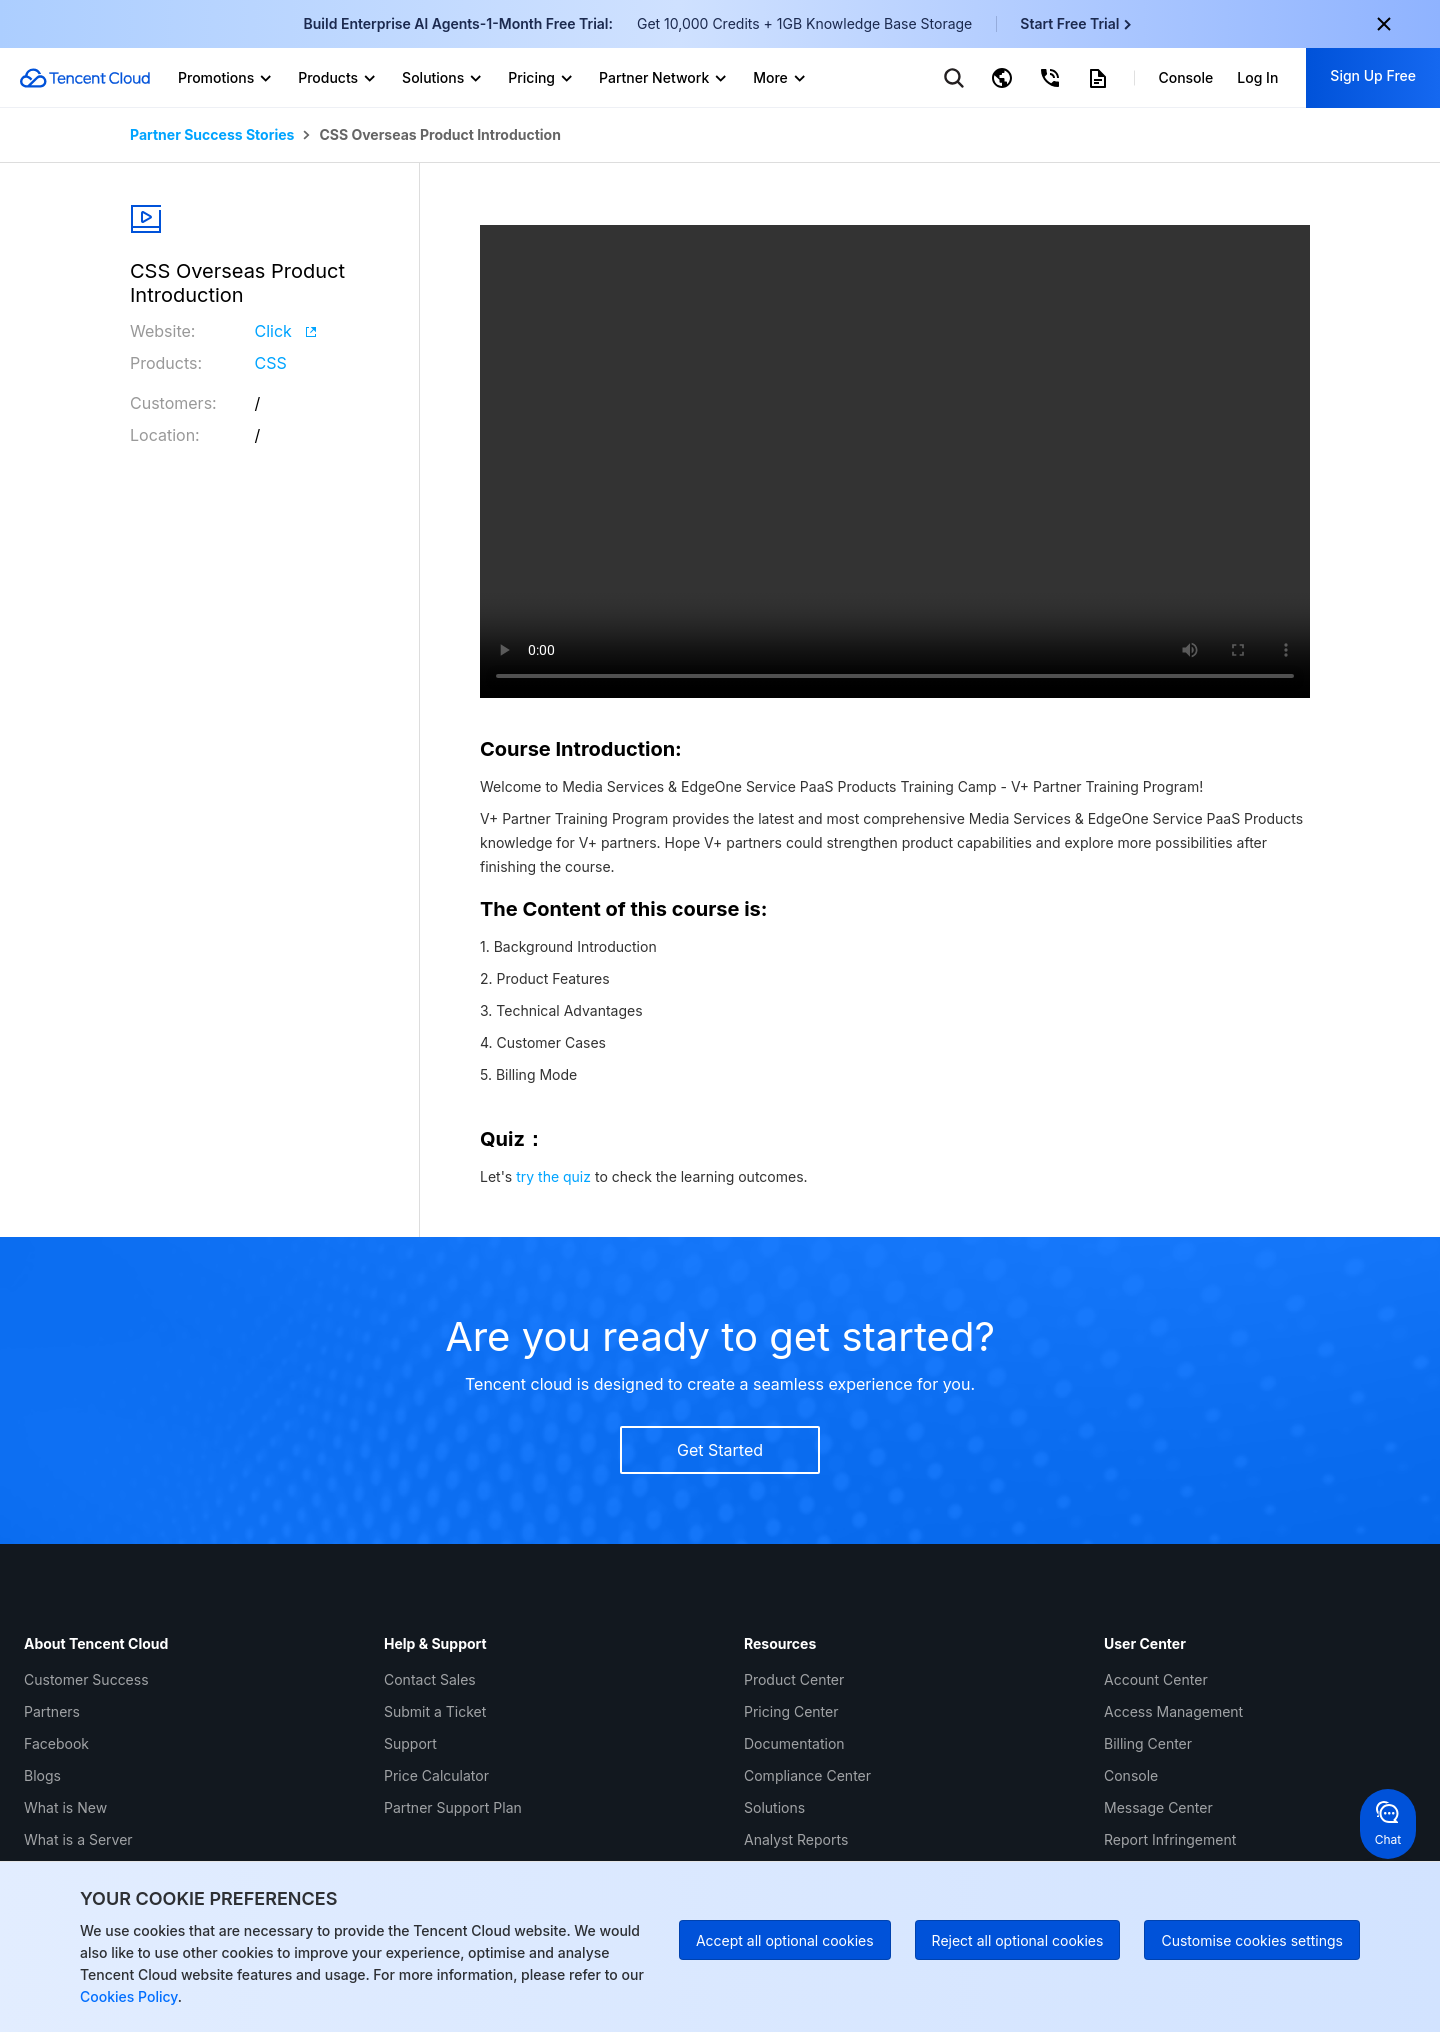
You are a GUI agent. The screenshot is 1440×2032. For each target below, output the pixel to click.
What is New (65, 1807)
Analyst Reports (796, 1839)
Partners (52, 1711)
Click (286, 331)
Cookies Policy (129, 1996)
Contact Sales (430, 1679)
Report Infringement (1170, 1839)
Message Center (1158, 1807)
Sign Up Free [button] (1373, 75)
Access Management (1173, 1711)
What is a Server (78, 1839)
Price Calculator (436, 1775)
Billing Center (1148, 1743)
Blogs (42, 1775)
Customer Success (86, 1679)
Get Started (720, 1450)
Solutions (774, 1807)
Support (410, 1743)
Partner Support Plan (453, 1807)
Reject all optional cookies (1018, 1940)
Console (1131, 1775)
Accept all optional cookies (785, 1940)
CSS (271, 363)
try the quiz (553, 1176)
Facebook (56, 1743)
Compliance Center (807, 1775)
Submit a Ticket (435, 1711)
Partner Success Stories (212, 135)
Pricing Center (791, 1711)
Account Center (1156, 1679)
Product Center (794, 1679)
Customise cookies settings (1252, 1940)
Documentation (794, 1743)
